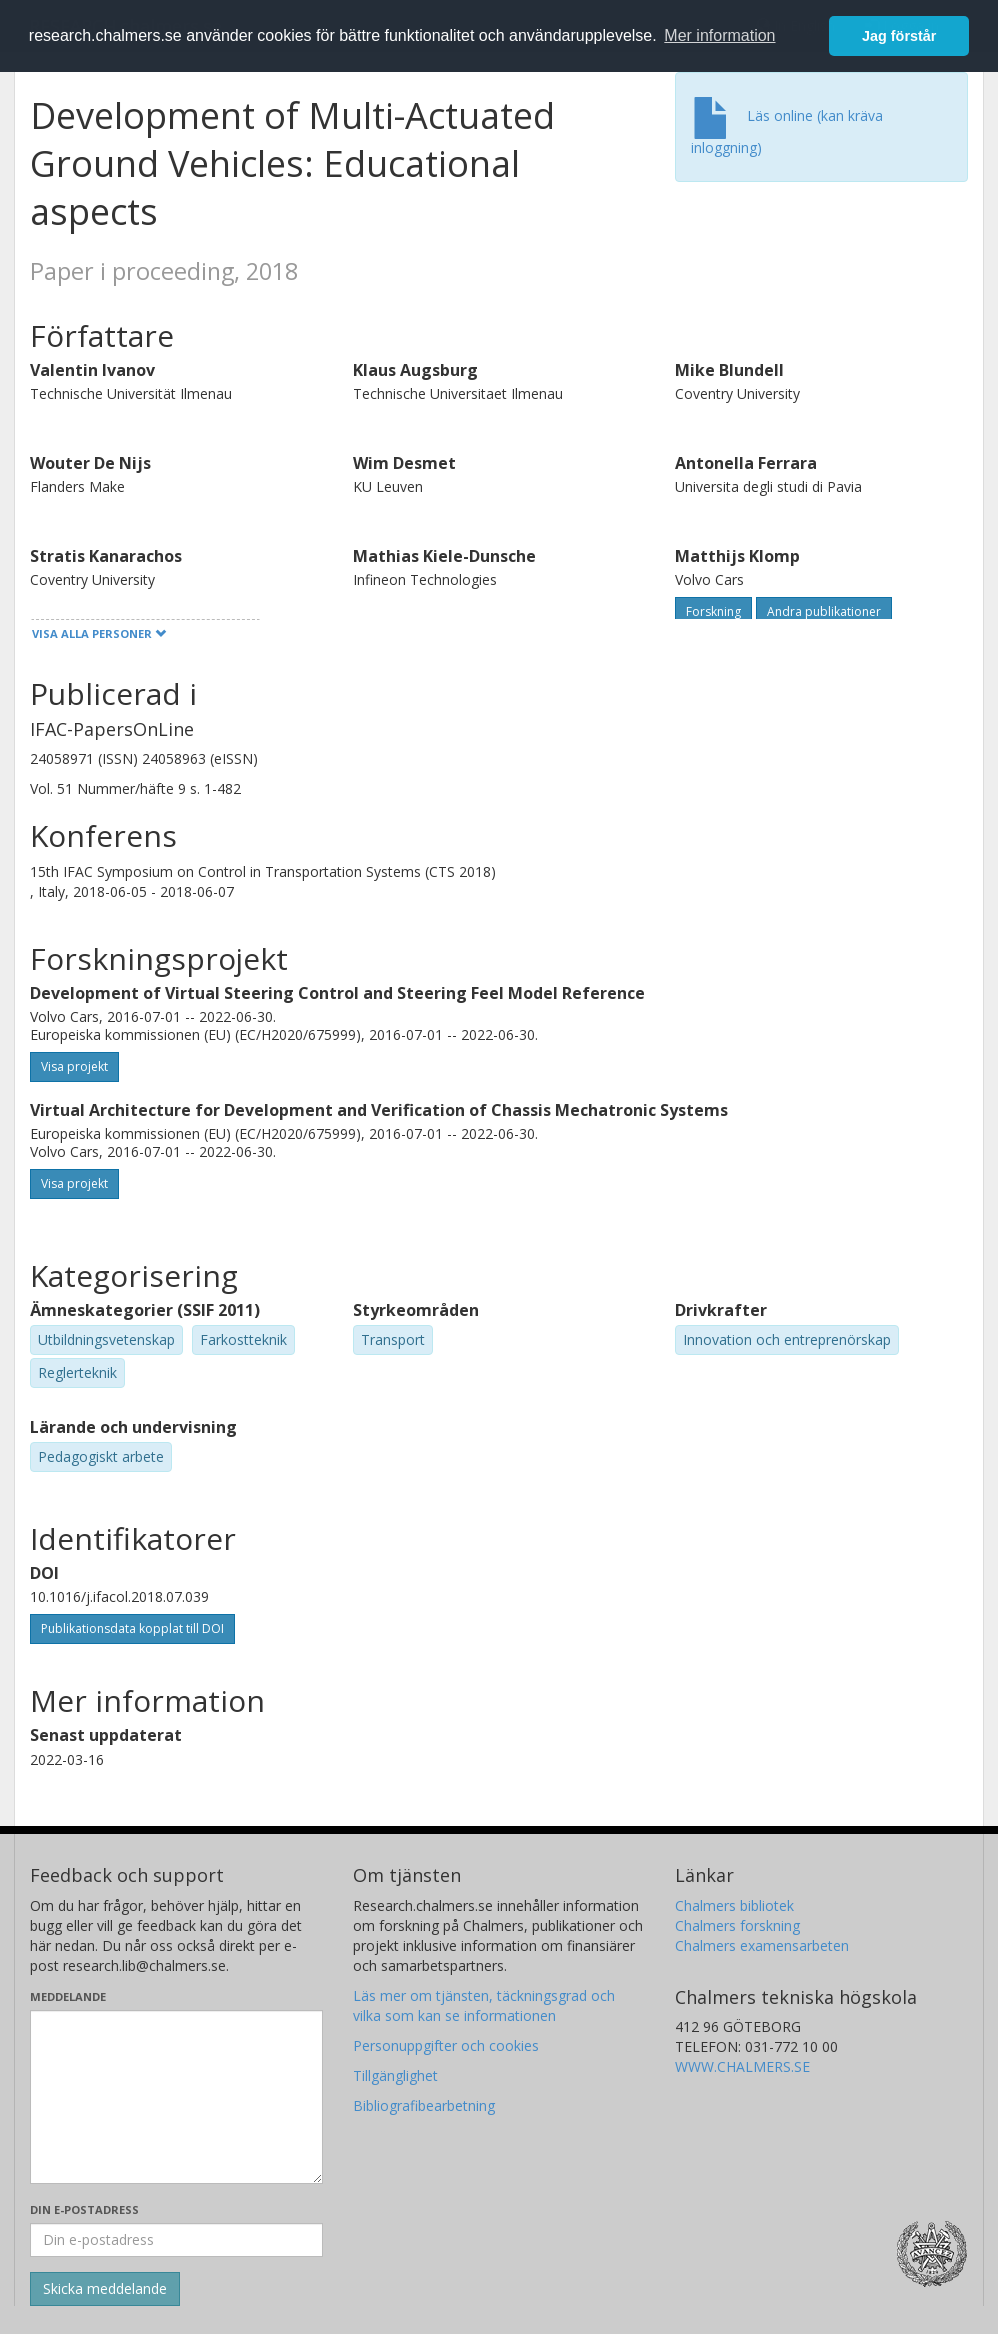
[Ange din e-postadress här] (176, 2240)
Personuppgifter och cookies (446, 2045)
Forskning (713, 611)
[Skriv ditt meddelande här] (176, 2097)
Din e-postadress (84, 2209)
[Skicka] (105, 2289)
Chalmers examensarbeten (762, 1945)
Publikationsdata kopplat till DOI (132, 1628)
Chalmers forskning (737, 1925)
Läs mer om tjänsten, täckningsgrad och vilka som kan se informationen (484, 2005)
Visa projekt (74, 1066)
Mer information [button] (719, 35)
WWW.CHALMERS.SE (742, 2066)
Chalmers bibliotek (734, 1905)
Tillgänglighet (395, 2075)
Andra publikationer (824, 611)
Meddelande (68, 1996)
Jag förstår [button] (899, 36)
